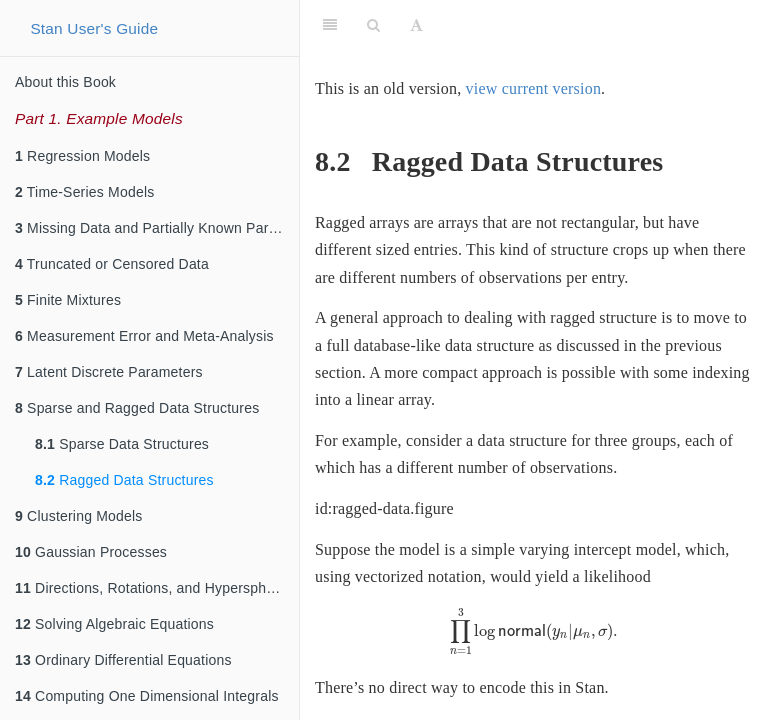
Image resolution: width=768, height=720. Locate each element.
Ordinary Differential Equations (123, 660)
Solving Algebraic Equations (114, 624)
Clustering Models (79, 516)
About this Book (65, 82)
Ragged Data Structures (124, 480)
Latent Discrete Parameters (109, 372)
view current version (534, 88)
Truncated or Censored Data (112, 264)
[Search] (373, 25)
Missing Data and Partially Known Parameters (157, 228)
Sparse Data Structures (122, 444)
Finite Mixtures (68, 300)
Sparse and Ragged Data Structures (137, 408)
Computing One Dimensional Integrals (147, 696)
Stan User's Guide (94, 28)
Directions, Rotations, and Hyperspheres (154, 588)
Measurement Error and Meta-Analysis (144, 336)
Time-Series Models (84, 192)
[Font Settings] (416, 25)
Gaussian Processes (91, 552)
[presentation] (534, 632)
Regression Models (82, 156)
